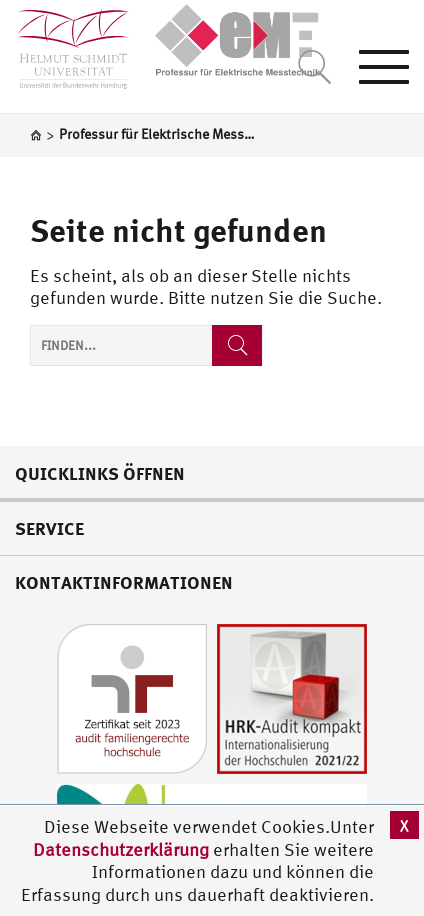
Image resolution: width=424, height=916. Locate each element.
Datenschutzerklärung (121, 849)
